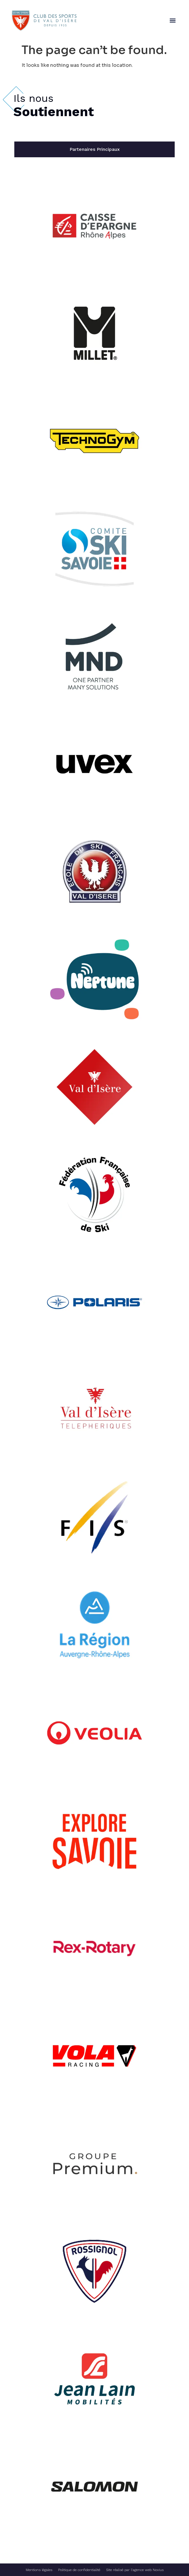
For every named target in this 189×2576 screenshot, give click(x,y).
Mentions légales (39, 2570)
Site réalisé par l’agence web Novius (135, 2570)
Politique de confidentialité (79, 2570)
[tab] (94, 149)
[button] (172, 20)
